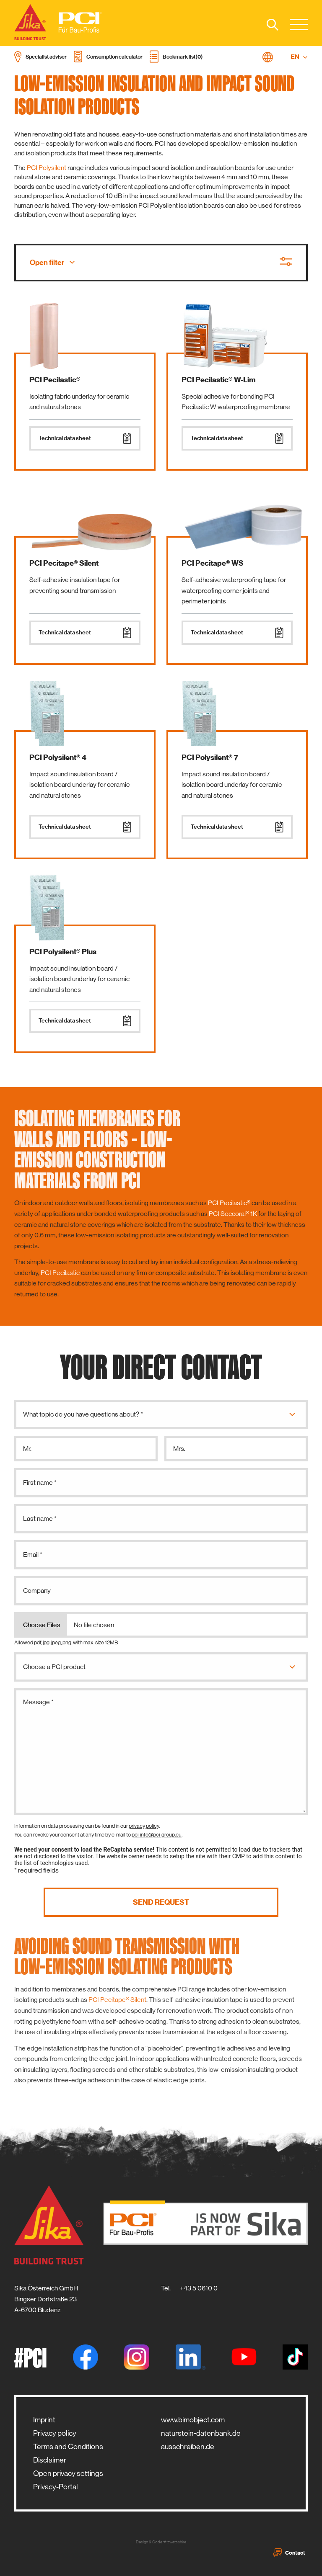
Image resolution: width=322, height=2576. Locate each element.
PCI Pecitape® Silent (64, 563)
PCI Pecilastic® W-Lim (219, 379)
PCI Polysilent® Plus (62, 951)
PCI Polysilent (46, 168)
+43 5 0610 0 (199, 2288)
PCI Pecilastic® (54, 379)
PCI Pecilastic (60, 1273)
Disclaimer (49, 2460)
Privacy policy (54, 2433)
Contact (289, 2552)
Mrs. (179, 1449)
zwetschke (176, 2542)
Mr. (27, 1449)
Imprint (44, 2420)
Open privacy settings (68, 2473)
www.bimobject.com (193, 2420)
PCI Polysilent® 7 (210, 757)
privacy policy (144, 1826)
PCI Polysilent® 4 (57, 757)
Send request (161, 1902)
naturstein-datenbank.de (201, 2433)
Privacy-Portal (55, 2487)
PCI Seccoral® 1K (233, 1214)
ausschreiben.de (187, 2446)
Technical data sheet (85, 438)
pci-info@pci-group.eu (157, 1835)
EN (299, 57)
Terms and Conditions (68, 2446)
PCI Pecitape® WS (213, 563)
